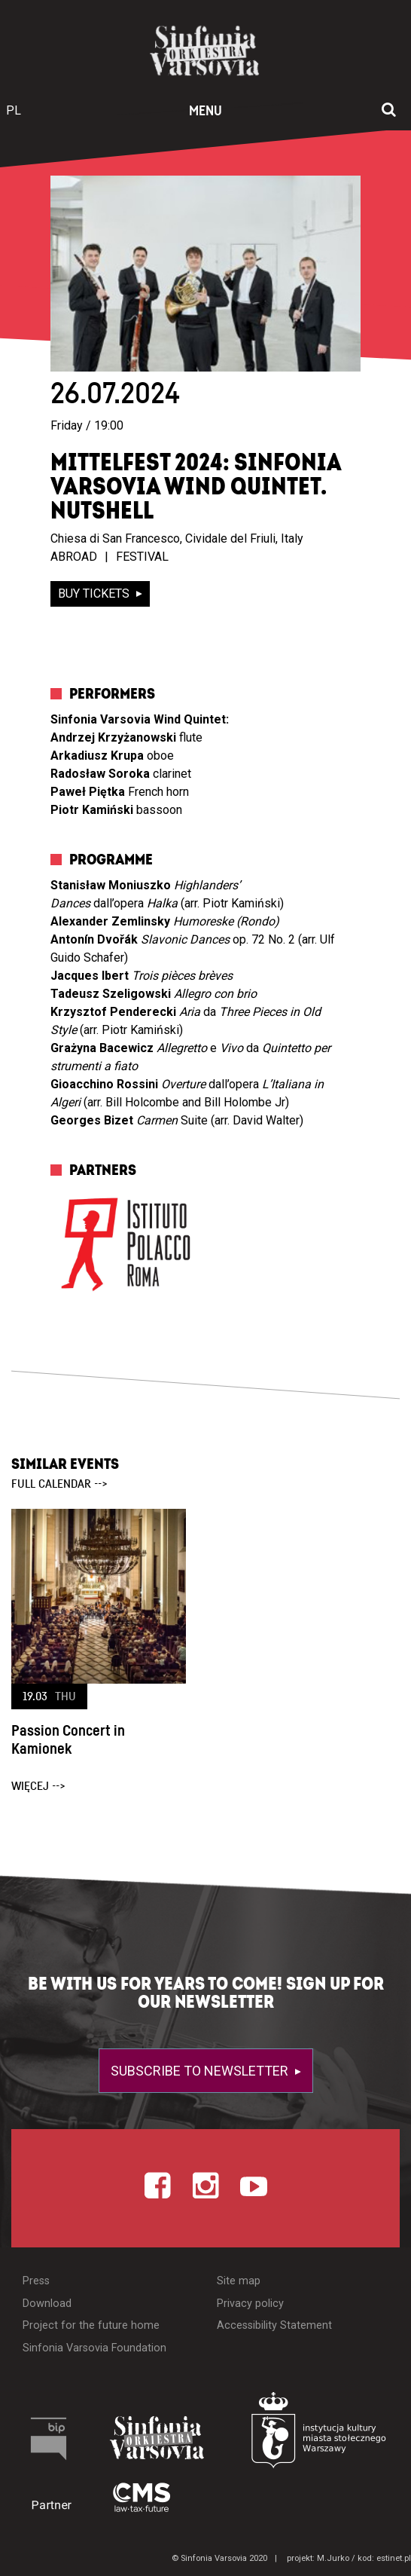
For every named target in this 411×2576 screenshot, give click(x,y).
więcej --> (38, 1786)
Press (36, 2281)
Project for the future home (91, 2325)
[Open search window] (389, 111)
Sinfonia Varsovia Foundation (94, 2348)
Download (47, 2303)
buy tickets (95, 593)
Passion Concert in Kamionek (68, 1740)
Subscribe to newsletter (201, 2071)
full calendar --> (59, 1484)
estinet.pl (393, 2558)
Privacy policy (250, 2303)
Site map (238, 2281)
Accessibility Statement (274, 2325)
